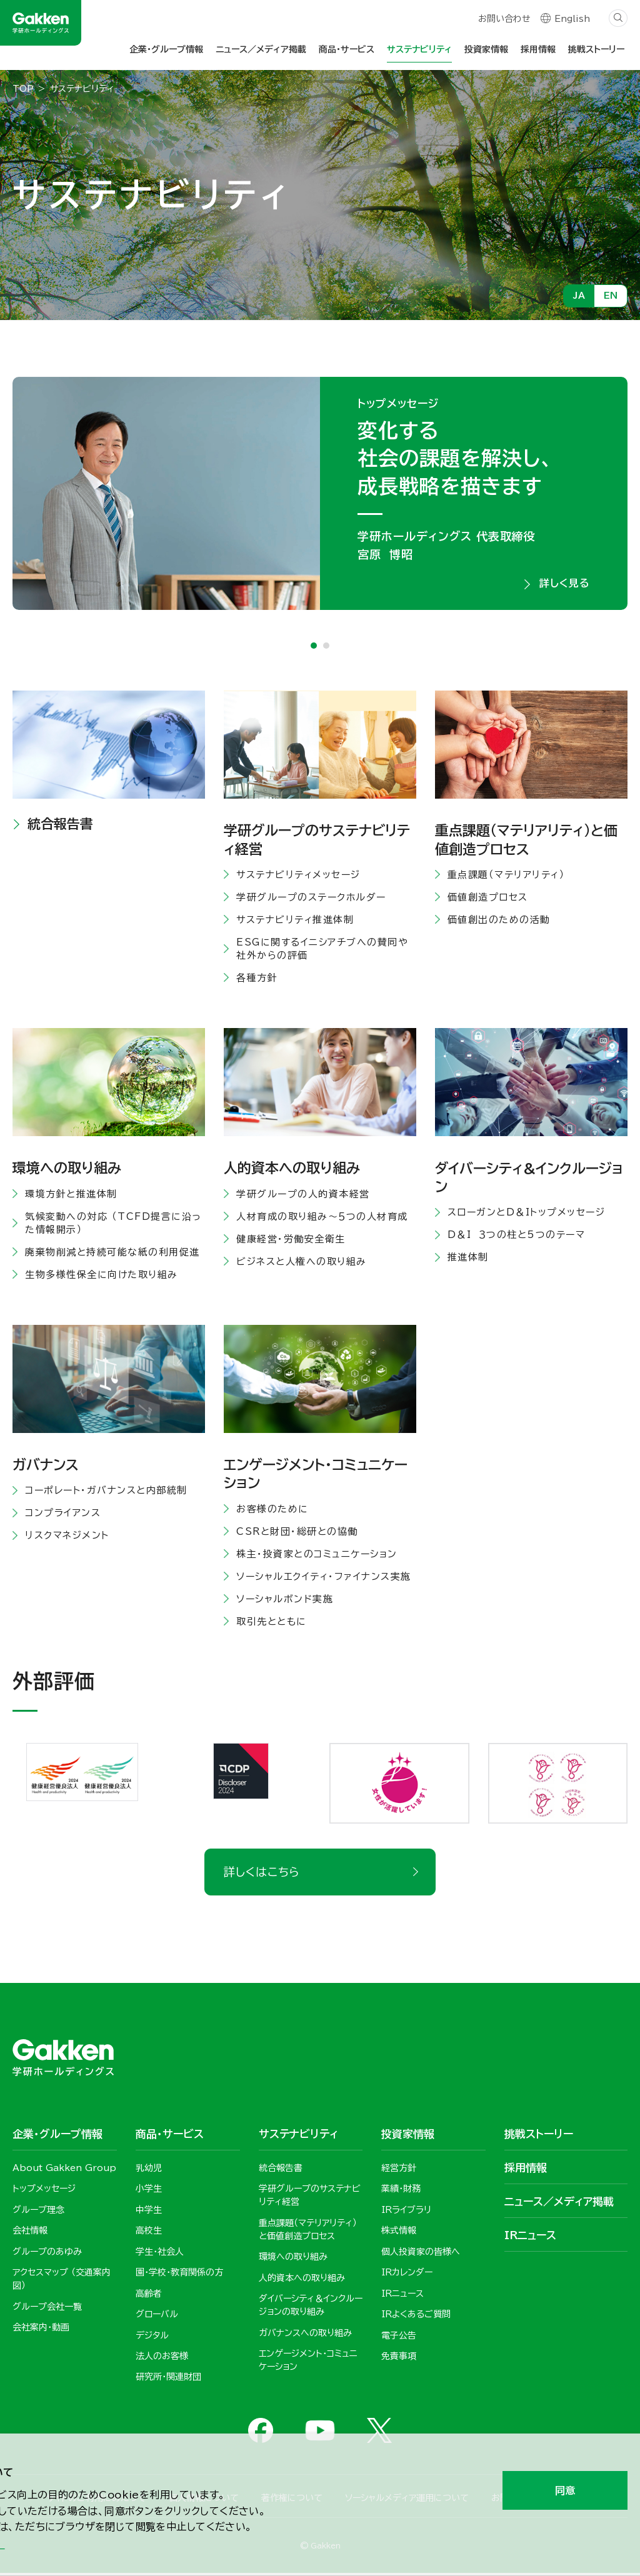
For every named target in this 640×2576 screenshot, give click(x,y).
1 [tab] (314, 647)
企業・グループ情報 (166, 49)
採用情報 (538, 49)
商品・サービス (346, 49)
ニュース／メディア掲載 (261, 49)
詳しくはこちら (262, 1873)
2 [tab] (326, 647)
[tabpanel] (320, 494)
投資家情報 (486, 49)
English (572, 20)
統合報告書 (60, 825)
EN (611, 295)
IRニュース (530, 2237)
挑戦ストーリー (596, 49)
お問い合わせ (504, 20)
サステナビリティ (419, 49)
